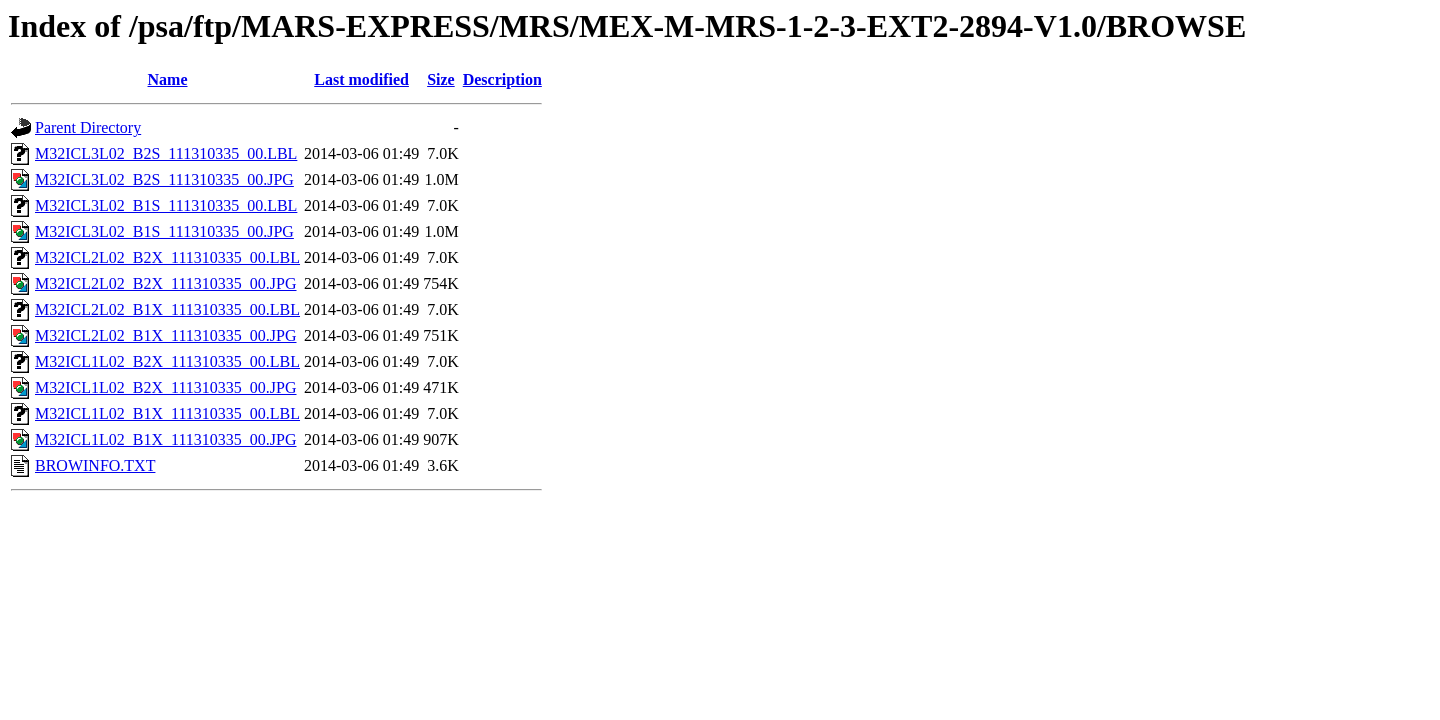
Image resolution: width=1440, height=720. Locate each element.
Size (441, 79)
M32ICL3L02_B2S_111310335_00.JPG (164, 179)
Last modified (361, 79)
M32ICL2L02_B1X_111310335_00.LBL (167, 309)
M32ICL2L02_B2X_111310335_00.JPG (166, 283)
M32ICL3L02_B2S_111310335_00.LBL (166, 153)
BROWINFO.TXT (95, 465)
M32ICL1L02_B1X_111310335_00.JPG (166, 439)
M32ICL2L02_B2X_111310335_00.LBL (167, 257)
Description (502, 79)
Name (168, 79)
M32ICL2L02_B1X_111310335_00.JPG (166, 335)
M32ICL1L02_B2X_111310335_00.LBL (167, 361)
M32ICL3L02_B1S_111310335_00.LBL (166, 205)
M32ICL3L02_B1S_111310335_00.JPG (164, 231)
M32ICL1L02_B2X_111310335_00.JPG (166, 387)
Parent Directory (88, 127)
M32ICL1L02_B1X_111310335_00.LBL (167, 413)
